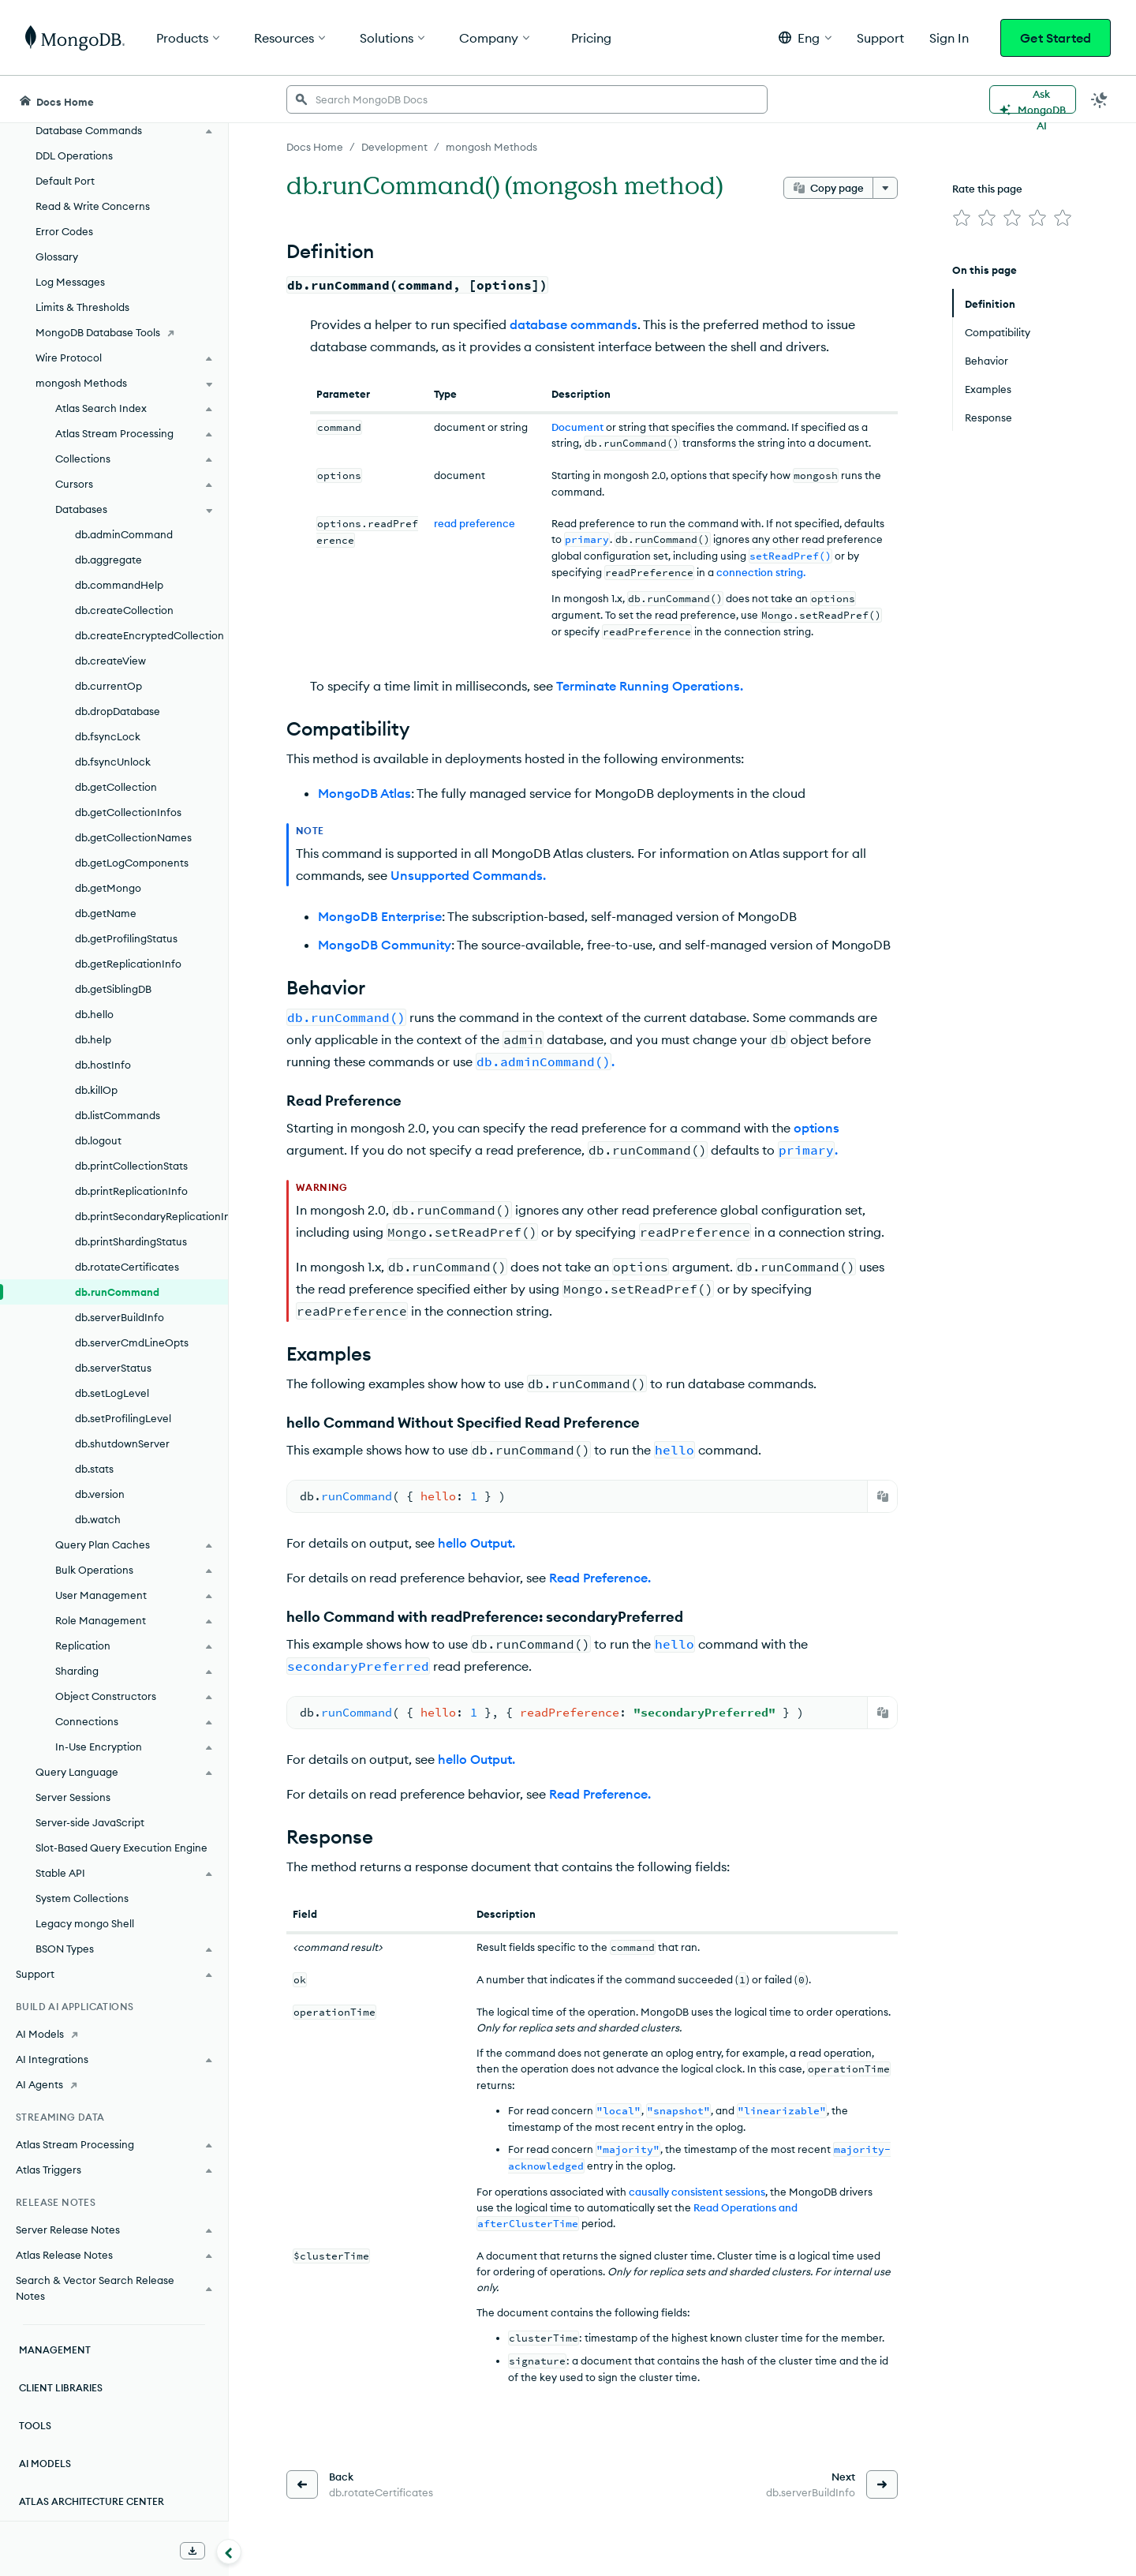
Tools (35, 2426)
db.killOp (96, 1090)
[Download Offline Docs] (192, 2550)
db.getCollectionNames (133, 837)
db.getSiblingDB (113, 989)
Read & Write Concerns (93, 206)
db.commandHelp (119, 584)
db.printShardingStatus (131, 1241)
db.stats (94, 1468)
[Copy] (883, 1496)
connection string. (760, 572)
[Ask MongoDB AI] (1032, 99)
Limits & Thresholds (82, 307)
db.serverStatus (113, 1367)
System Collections (82, 1898)
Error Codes (64, 231)
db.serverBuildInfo (119, 1317)
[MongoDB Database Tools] (114, 332)
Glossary (57, 256)
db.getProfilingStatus (126, 938)
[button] (805, 37)
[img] (961, 217)
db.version (100, 1494)
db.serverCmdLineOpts (132, 1342)
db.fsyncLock (107, 736)
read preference (474, 523)
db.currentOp (108, 686)
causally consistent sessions (697, 2191)
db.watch (98, 1519)
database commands (573, 324)
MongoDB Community (384, 945)
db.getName (105, 913)
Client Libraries (61, 2388)
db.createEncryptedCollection (149, 635)
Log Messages (70, 281)
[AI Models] (114, 2033)
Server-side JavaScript (90, 1822)
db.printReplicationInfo (131, 1191)
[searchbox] (527, 99)
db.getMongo (108, 888)
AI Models (45, 2463)
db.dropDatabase (117, 711)
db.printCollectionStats (131, 1165)
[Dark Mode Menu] (1100, 99)
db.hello (94, 1014)
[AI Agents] (114, 2084)
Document (577, 427)
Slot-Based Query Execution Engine (121, 1847)
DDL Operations (74, 155)
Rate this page (987, 188)
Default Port (65, 180)
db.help (93, 1039)
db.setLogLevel (112, 1393)
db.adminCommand (124, 534)
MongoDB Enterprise (380, 916)
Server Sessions (73, 1797)
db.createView (110, 660)
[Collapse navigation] (228, 2551)
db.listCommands (117, 1115)
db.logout (98, 1140)
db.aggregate (108, 559)
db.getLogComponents (132, 862)
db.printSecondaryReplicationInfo (151, 1216)
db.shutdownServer (122, 1443)
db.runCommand (117, 1292)
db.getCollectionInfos (128, 812)
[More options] (885, 188)
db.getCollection (116, 787)
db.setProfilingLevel (123, 1418)
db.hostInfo (103, 1064)
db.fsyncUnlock (113, 761)
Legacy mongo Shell (85, 1923)
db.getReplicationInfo (128, 963)
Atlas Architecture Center (91, 2501)
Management (55, 2350)
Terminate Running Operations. (649, 686)
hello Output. (476, 1543)
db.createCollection (124, 610)
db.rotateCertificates (127, 1266)
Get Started (1055, 38)
